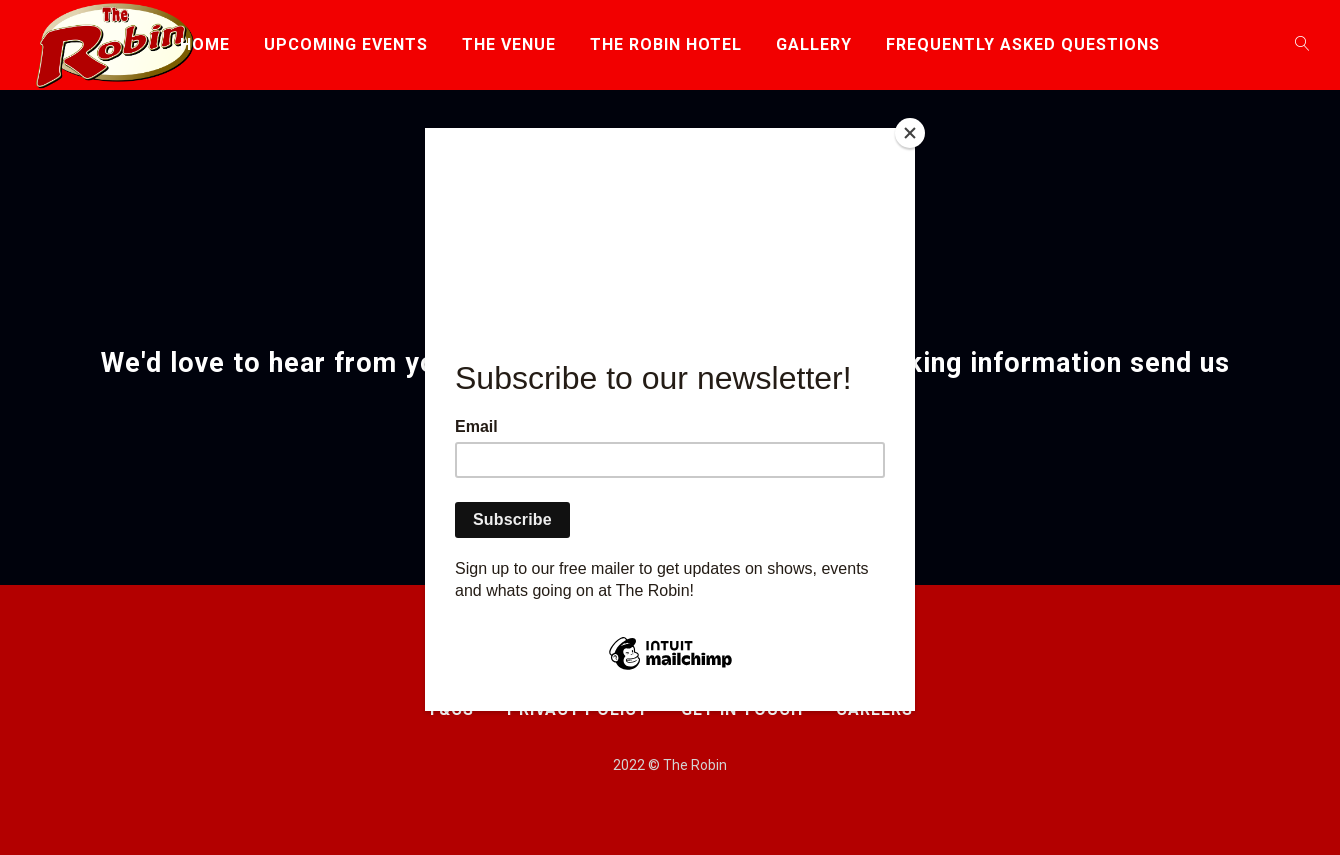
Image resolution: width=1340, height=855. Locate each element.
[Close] (910, 133)
